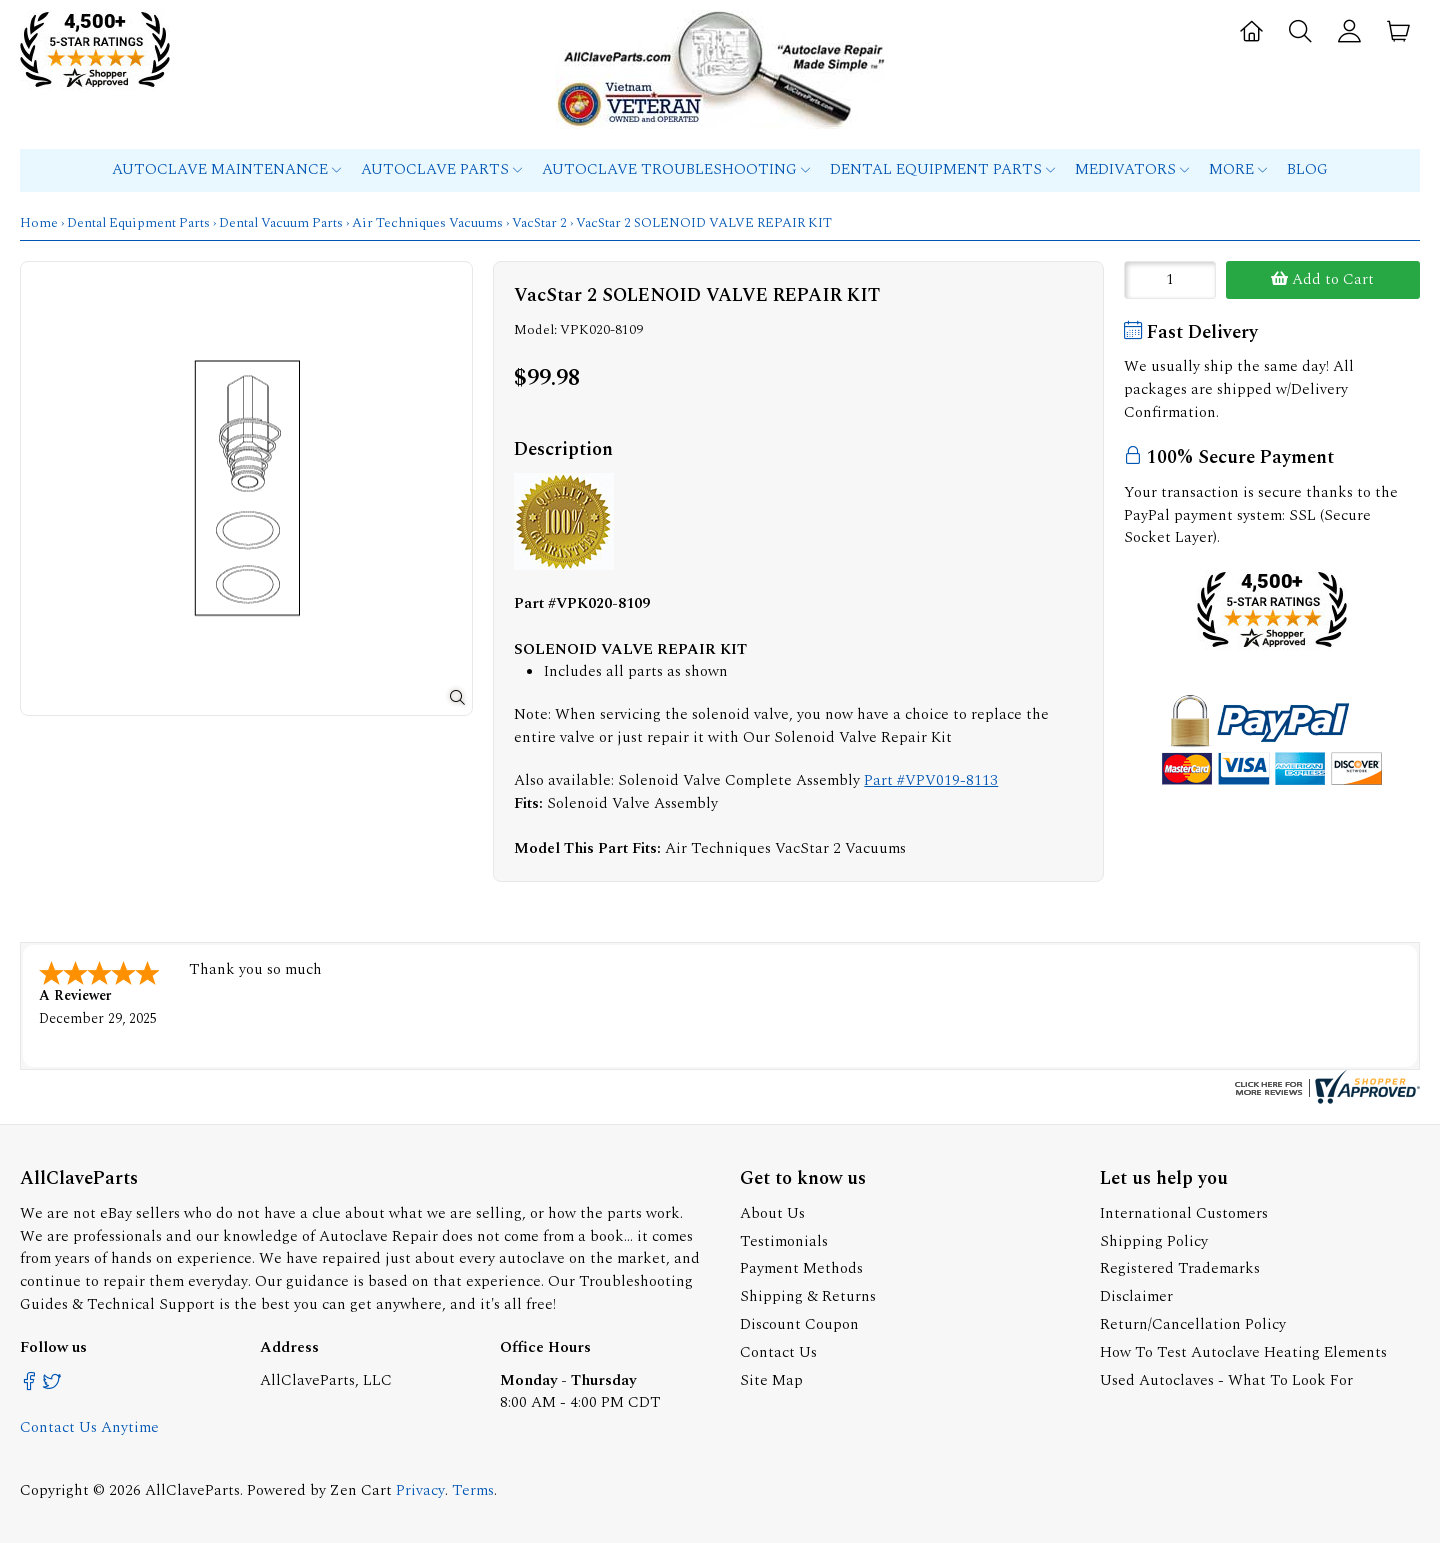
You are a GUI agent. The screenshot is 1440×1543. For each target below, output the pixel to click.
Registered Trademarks (1180, 1268)
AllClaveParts (192, 1490)
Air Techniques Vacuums (427, 223)
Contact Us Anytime (89, 1427)
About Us (772, 1213)
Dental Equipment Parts (942, 169)
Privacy (420, 1490)
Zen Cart (361, 1490)
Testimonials (784, 1241)
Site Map (771, 1380)
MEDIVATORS (1132, 169)
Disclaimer (1136, 1296)
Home (39, 223)
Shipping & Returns (808, 1296)
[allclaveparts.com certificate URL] (1325, 1099)
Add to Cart (1322, 279)
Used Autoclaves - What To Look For (1226, 1380)
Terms (473, 1490)
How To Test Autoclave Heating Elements (1243, 1352)
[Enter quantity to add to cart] (1170, 280)
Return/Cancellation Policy (1193, 1324)
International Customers (1184, 1213)
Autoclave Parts (441, 169)
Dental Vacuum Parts (281, 223)
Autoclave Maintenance (226, 169)
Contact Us (778, 1352)
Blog (1307, 169)
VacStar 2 (539, 223)
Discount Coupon (799, 1324)
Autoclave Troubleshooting (676, 169)
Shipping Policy (1154, 1241)
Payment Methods (801, 1268)
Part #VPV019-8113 (931, 780)
